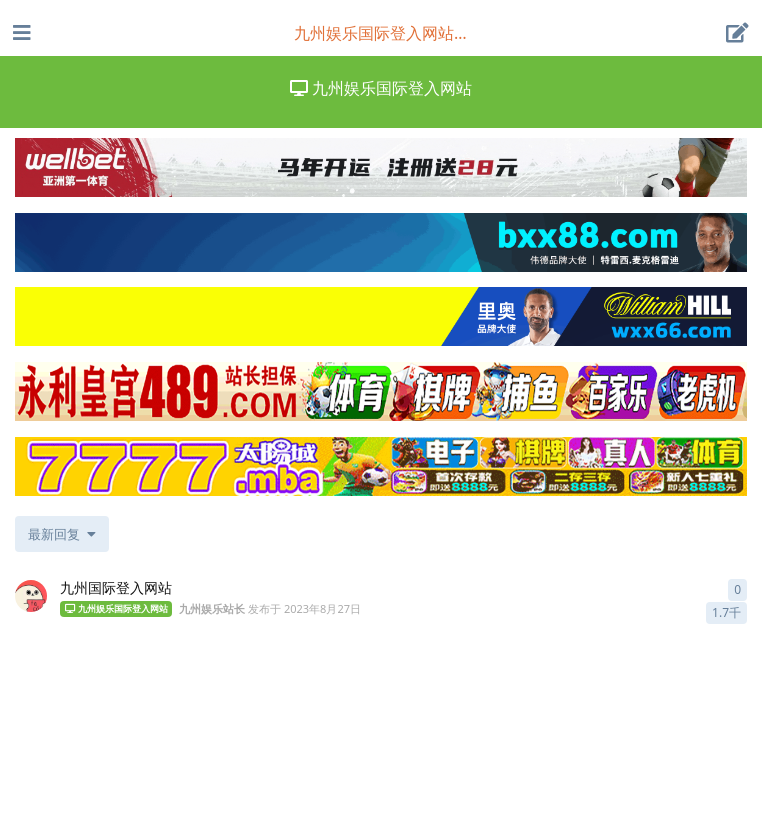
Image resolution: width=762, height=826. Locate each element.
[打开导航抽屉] (20, 33)
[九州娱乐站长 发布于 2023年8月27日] (31, 596)
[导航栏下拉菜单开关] (381, 33)
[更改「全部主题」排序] (62, 534)
